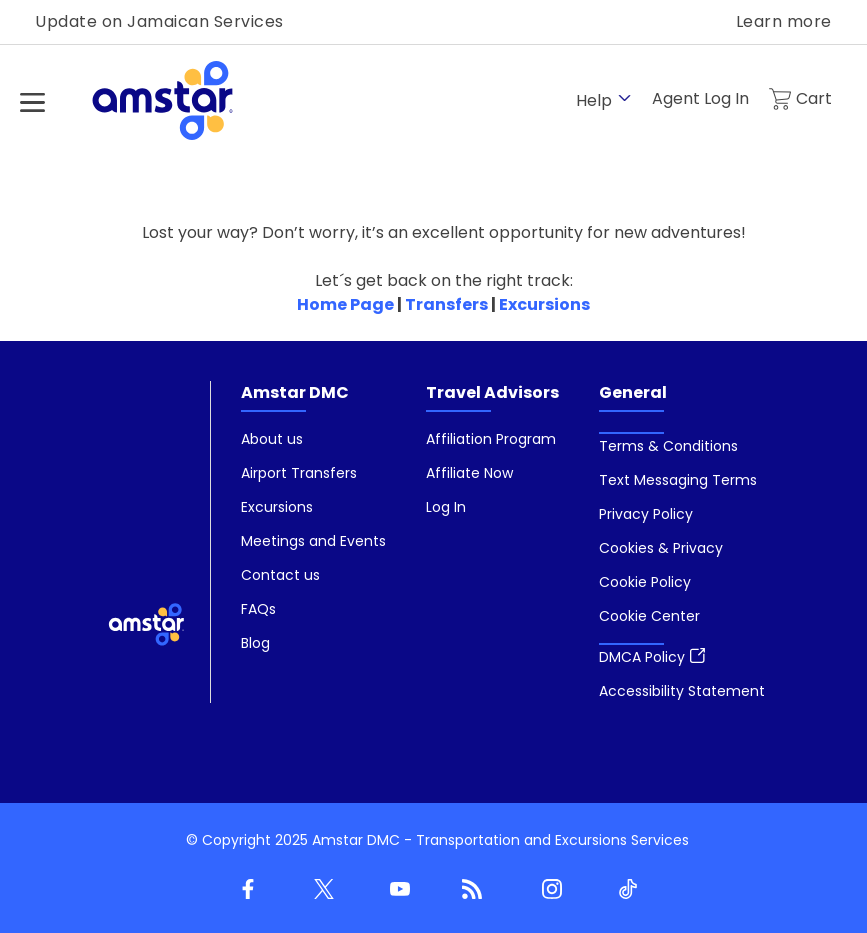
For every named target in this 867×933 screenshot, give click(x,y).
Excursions (544, 304)
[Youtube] (396, 890)
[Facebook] (244, 890)
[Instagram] (548, 890)
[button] (649, 616)
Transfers (446, 304)
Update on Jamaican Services (159, 21)
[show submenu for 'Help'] (624, 98)
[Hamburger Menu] (32, 102)
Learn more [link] (784, 21)
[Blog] (472, 890)
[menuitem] (313, 542)
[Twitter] (320, 890)
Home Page (345, 304)
